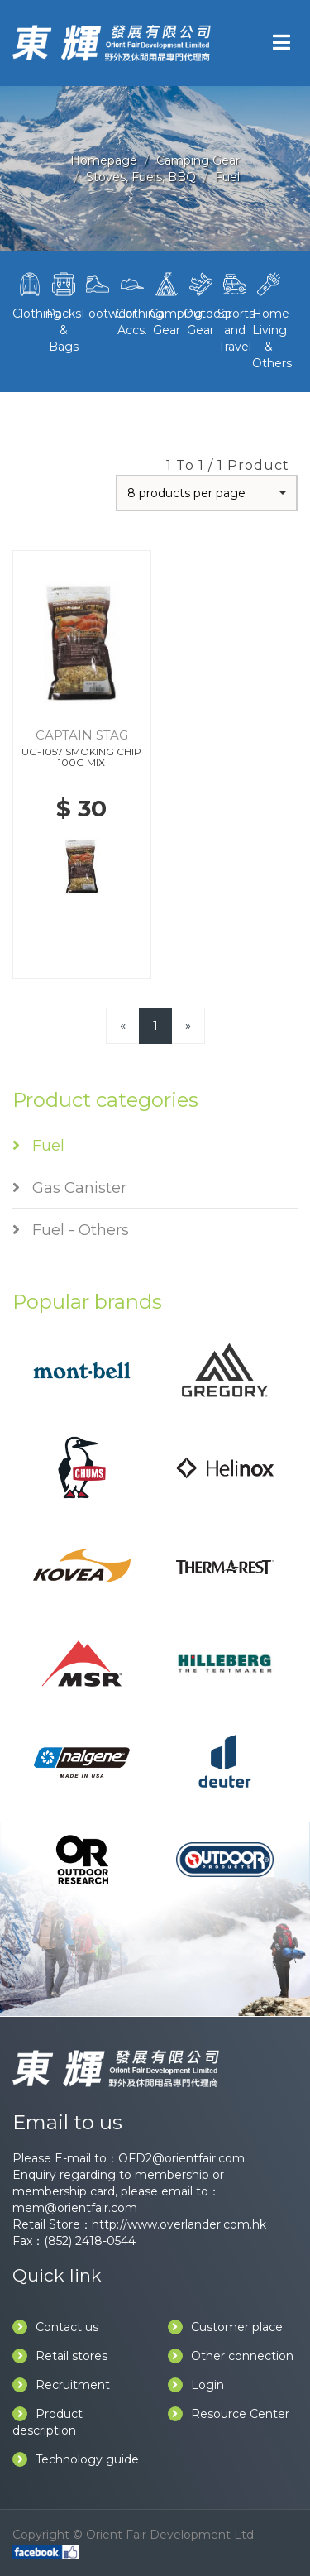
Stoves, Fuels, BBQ (141, 177)
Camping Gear (198, 160)
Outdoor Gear (200, 303)
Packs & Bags (63, 311)
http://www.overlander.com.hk (179, 2224)
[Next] (188, 1025)
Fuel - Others (70, 1230)
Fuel (227, 177)
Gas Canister (69, 1188)
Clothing (29, 294)
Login (196, 2384)
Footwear (98, 294)
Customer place (225, 2327)
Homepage (103, 160)
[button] (207, 493)
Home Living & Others (269, 319)
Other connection (230, 2356)
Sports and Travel (234, 311)
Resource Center (228, 2413)
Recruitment (61, 2384)
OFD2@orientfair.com (181, 2158)
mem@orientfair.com (74, 2207)
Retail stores (59, 2356)
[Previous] (123, 1025)
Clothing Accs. (132, 303)
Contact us (55, 2327)
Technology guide (75, 2459)
